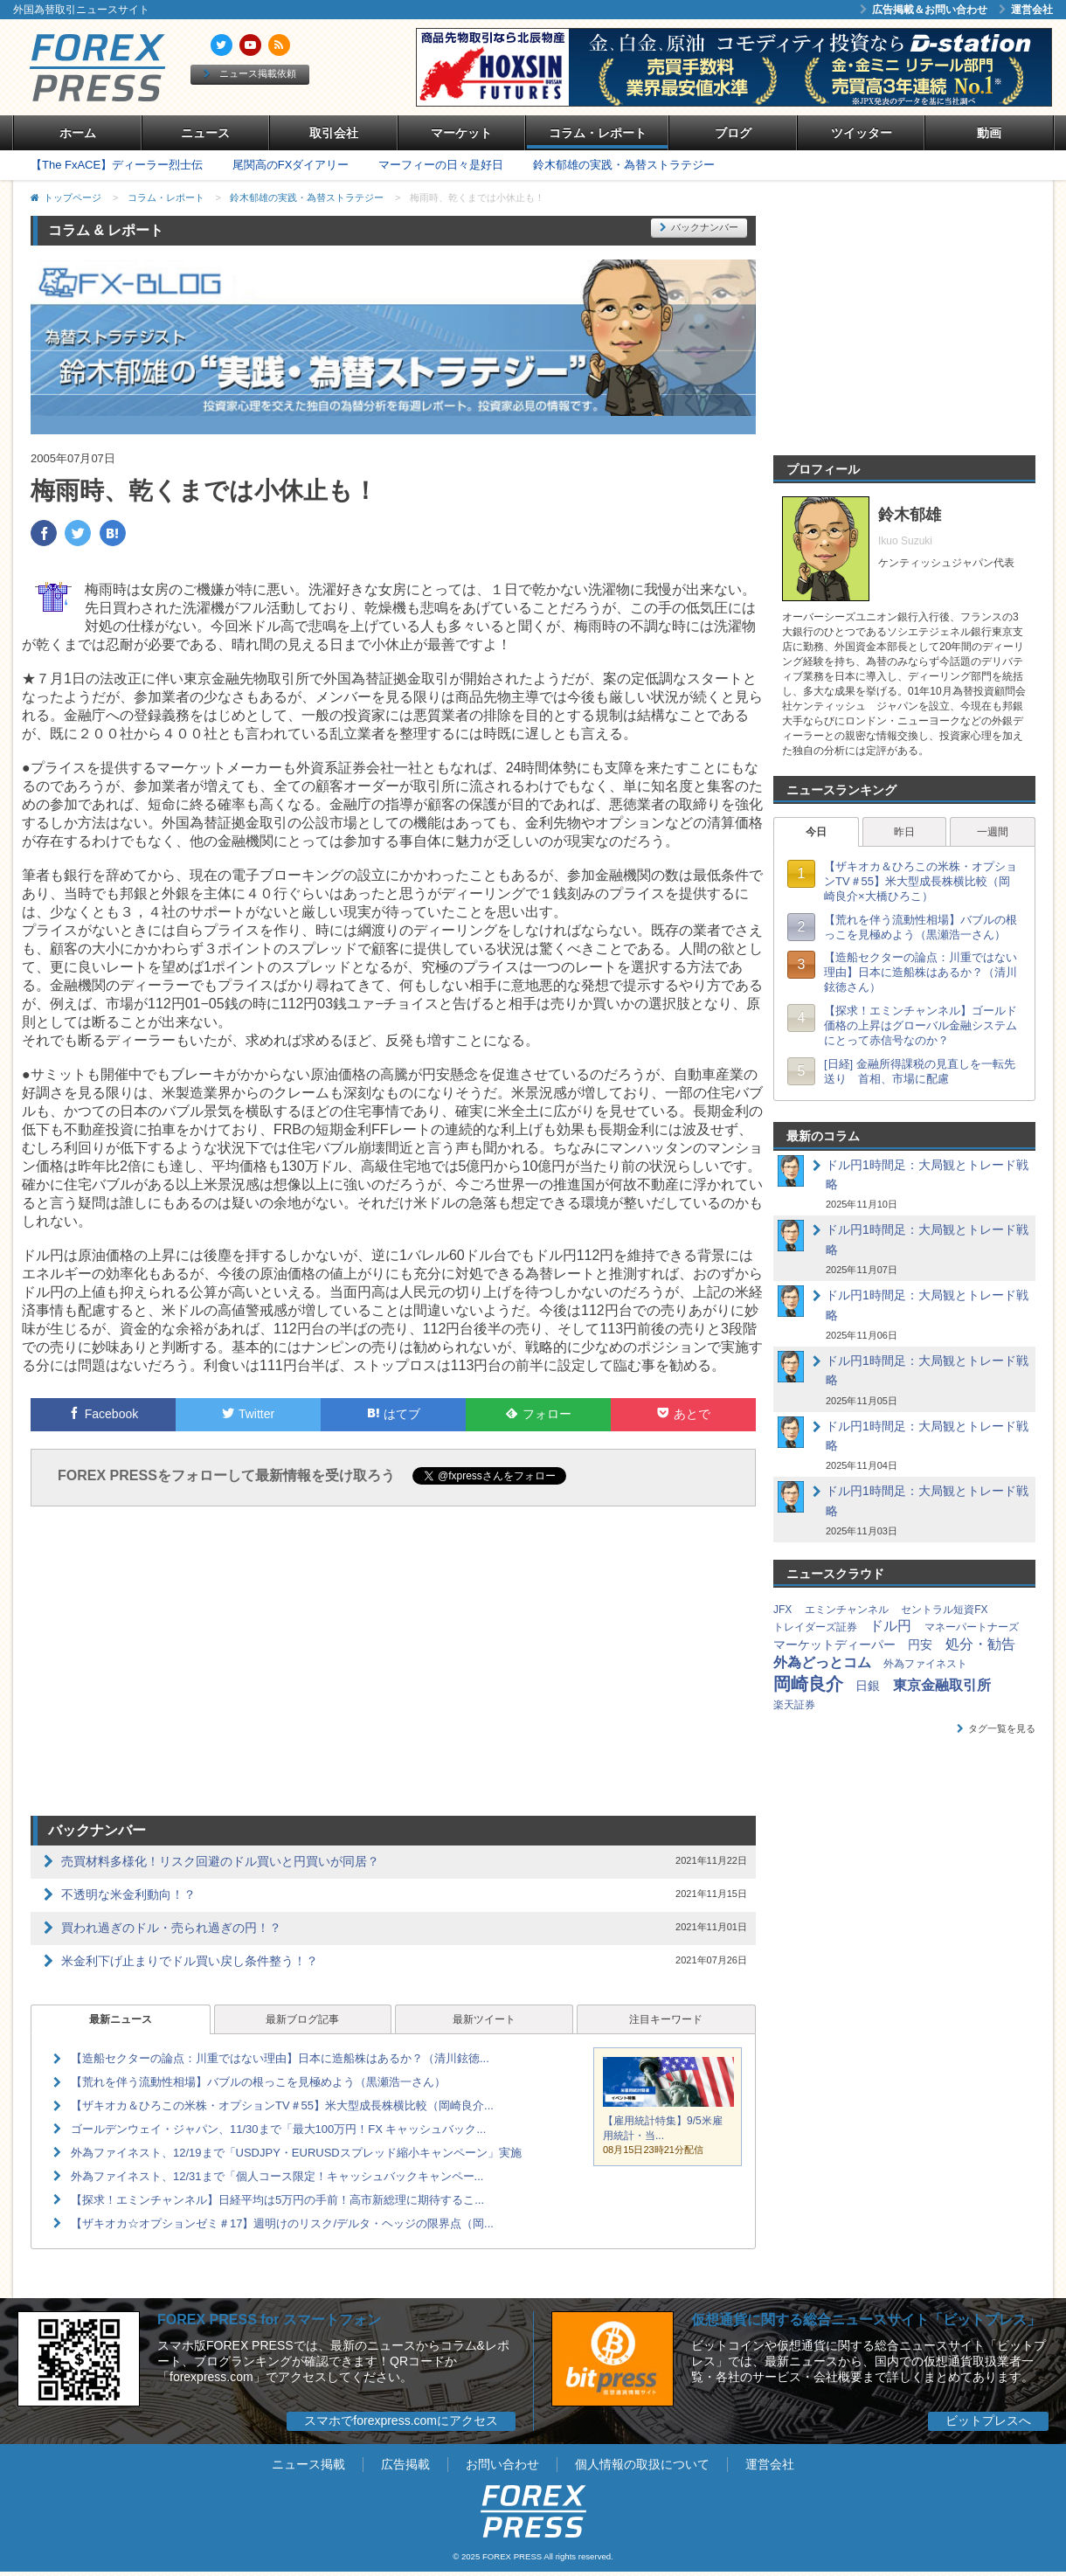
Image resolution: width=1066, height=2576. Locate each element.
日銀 (867, 1686)
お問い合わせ (502, 2464)
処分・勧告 (980, 1644)
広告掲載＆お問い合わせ (923, 9)
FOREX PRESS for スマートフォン (269, 2319)
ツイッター (861, 133)
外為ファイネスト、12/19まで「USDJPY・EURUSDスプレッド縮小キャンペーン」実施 (296, 2152)
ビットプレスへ (988, 2420)
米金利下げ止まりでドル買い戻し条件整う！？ (189, 1961)
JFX (782, 1609)
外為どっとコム (822, 1662)
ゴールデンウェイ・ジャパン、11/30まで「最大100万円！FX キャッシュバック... (278, 2129)
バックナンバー (699, 227)
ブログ (733, 133)
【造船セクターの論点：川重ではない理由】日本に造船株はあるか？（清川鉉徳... (280, 2058)
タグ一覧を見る (996, 1728)
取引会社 (333, 133)
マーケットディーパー (834, 1645)
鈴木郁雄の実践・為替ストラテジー (624, 164)
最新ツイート (484, 2019)
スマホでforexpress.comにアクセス (401, 2420)
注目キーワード (666, 2019)
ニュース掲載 (308, 2464)
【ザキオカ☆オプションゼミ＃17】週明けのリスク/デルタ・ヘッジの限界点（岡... (282, 2223)
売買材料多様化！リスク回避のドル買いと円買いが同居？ (220, 1861)
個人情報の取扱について (642, 2464)
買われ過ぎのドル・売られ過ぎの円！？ (171, 1928)
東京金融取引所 (942, 1685)
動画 (989, 133)
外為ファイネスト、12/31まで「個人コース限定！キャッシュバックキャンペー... (277, 2176)
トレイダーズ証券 (815, 1627)
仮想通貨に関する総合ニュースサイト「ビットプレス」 (866, 2319)
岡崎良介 (808, 1683)
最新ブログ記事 (302, 2019)
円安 (920, 1645)
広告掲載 (405, 2464)
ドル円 (890, 1625)
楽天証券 (794, 1705)
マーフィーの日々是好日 (440, 164)
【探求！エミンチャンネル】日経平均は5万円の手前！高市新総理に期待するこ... (277, 2199)
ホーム (77, 133)
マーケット (461, 133)
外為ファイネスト (925, 1664)
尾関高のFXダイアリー (291, 164)
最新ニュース (120, 2019)
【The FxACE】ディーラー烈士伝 (117, 164)
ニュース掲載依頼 (250, 73)
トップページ (72, 197)
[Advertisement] (393, 1663)
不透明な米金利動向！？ (128, 1894)
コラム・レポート (598, 133)
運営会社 (1026, 9)
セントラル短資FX (944, 1609)
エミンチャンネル (847, 1609)
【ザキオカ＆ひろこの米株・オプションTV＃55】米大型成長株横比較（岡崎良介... (282, 2105)
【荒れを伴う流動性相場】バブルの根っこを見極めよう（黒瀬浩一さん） (258, 2081)
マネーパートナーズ (971, 1627)
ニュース (205, 133)
